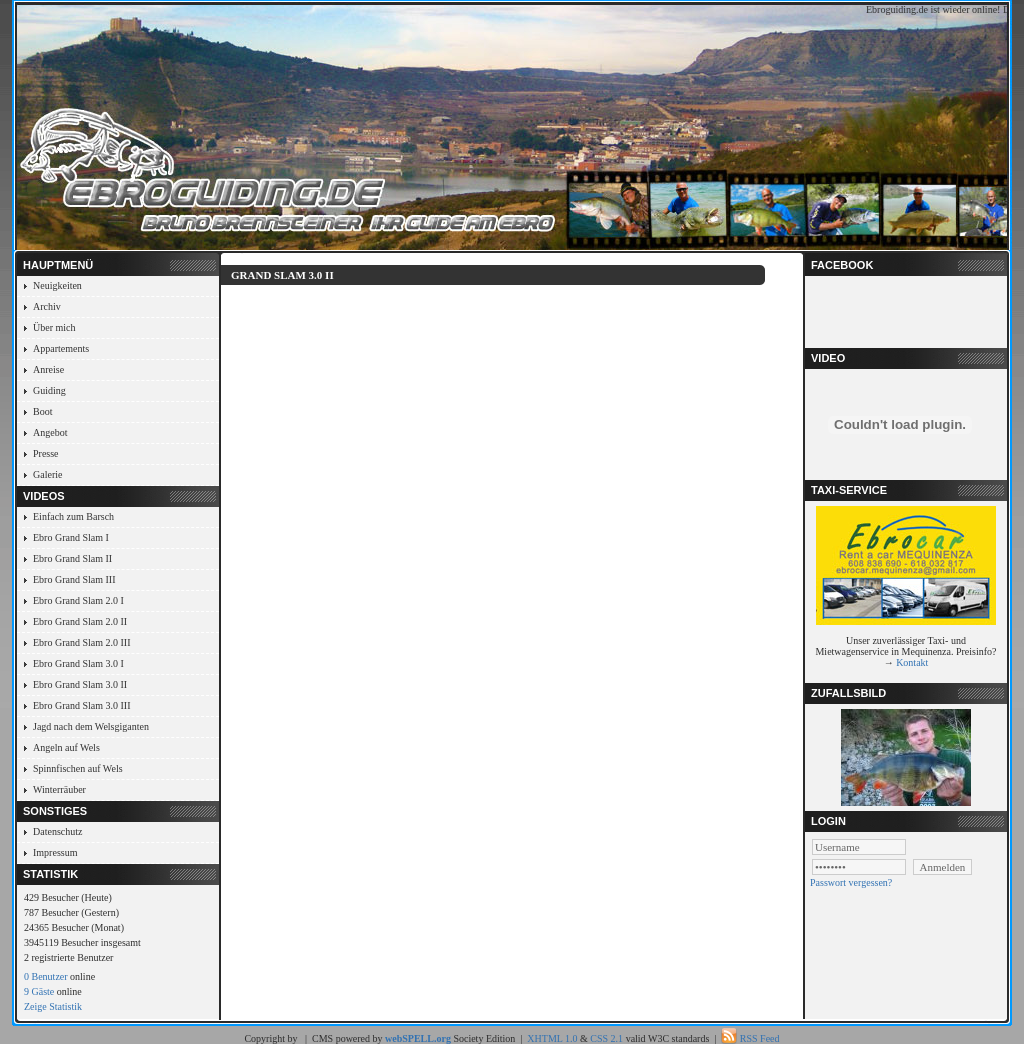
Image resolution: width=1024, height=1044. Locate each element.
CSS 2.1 (606, 1038)
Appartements (61, 348)
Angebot (50, 432)
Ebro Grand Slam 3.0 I (78, 663)
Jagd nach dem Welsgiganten (91, 726)
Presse (46, 453)
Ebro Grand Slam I (71, 537)
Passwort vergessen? (851, 882)
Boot (42, 411)
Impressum (55, 852)
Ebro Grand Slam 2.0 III (81, 642)
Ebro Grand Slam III (74, 579)
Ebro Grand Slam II (72, 558)
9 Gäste (39, 991)
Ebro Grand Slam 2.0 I (78, 600)
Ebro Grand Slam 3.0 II (80, 684)
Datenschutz (57, 831)
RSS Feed (760, 1038)
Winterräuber (59, 789)
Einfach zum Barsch (73, 516)
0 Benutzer (46, 976)
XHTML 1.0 (552, 1038)
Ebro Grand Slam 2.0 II (80, 621)
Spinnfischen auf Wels (78, 768)
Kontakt (912, 662)
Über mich (54, 327)
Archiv (47, 306)
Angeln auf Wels (66, 747)
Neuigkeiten (57, 285)
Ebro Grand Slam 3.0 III (81, 705)
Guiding (49, 390)
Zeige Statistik (53, 1006)
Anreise (48, 369)
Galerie (47, 474)
